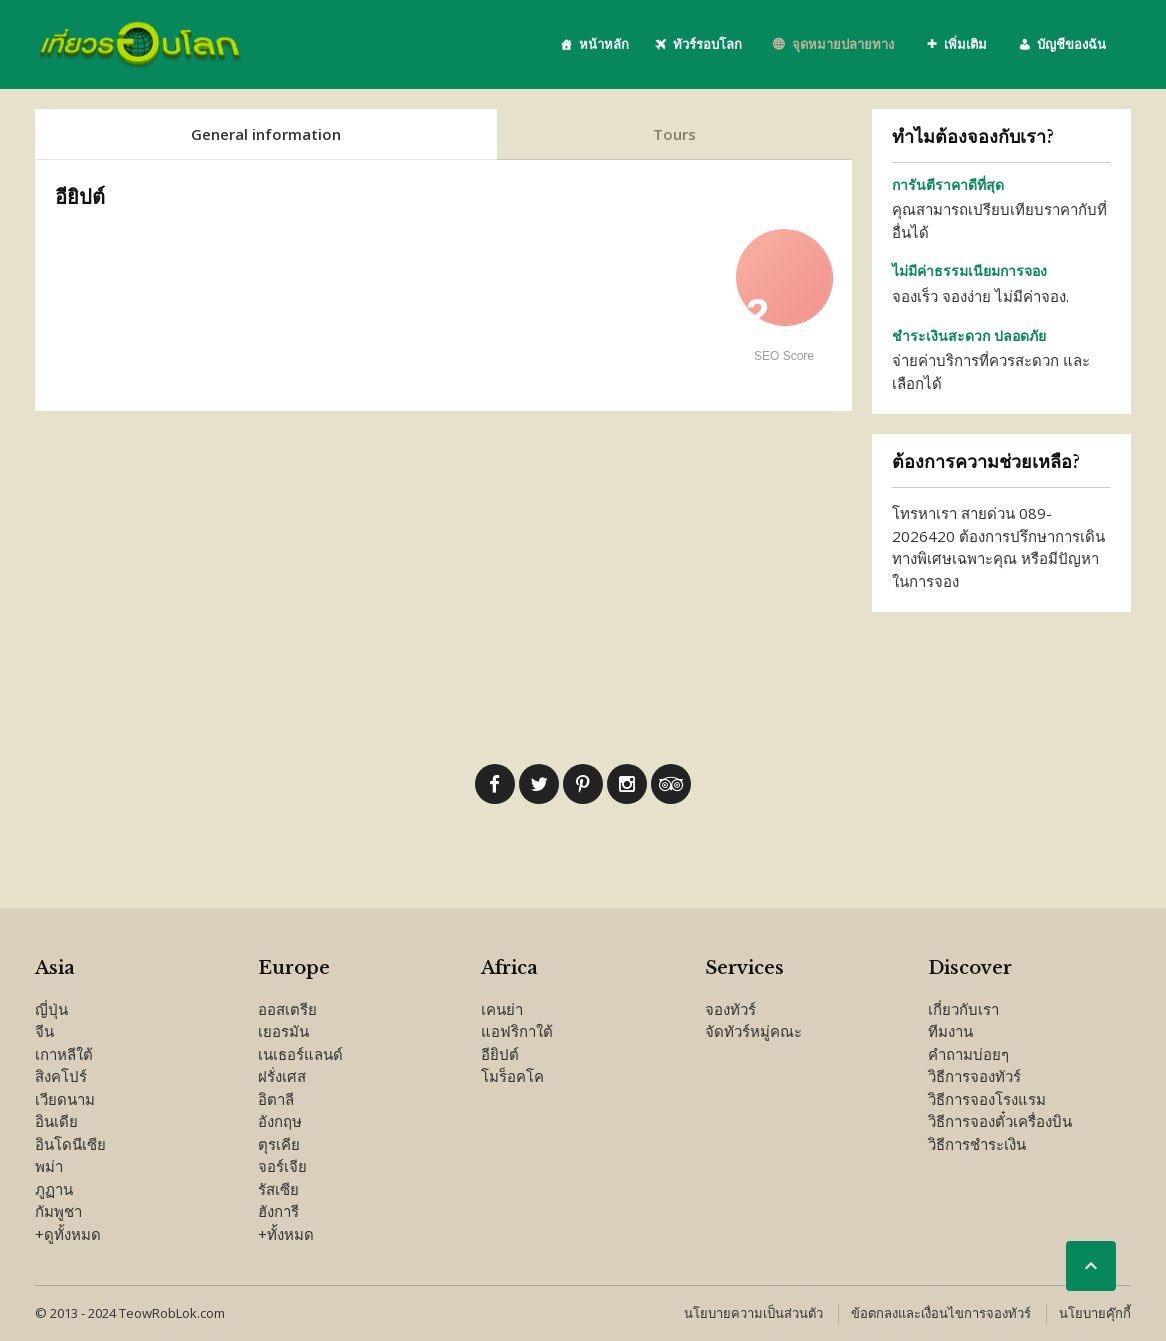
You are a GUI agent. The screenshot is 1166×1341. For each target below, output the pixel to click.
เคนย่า (502, 1009)
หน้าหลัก (604, 44)
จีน (44, 1031)
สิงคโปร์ (61, 1076)
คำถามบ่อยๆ (968, 1054)
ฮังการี (278, 1211)
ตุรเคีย (279, 1144)
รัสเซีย (278, 1189)
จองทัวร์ (730, 1009)
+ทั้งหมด (286, 1234)
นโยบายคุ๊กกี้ (1095, 1313)
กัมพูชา (58, 1211)
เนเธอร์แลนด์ (300, 1054)
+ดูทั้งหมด (68, 1234)
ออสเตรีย (287, 1009)
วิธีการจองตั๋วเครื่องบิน (1000, 1121)
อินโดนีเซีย (70, 1144)
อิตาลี (276, 1099)
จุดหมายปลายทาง (843, 44)
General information (266, 134)
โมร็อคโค (512, 1076)
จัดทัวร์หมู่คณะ (753, 1031)
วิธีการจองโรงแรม (987, 1099)
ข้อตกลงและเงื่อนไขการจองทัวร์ (941, 1313)
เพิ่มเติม (965, 44)
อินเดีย (56, 1121)
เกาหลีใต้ (64, 1054)
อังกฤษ (280, 1121)
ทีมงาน (950, 1031)
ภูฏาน (54, 1189)
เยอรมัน (283, 1031)
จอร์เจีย (282, 1166)
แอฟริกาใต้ (517, 1031)
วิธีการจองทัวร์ (974, 1076)
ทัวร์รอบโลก (707, 44)
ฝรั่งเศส (282, 1076)
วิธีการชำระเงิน (977, 1144)
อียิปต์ (500, 1054)
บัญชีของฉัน (1071, 44)
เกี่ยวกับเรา (963, 1009)
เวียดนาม (65, 1099)
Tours (674, 134)
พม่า (49, 1166)
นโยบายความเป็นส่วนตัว (753, 1313)
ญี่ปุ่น (51, 1009)
